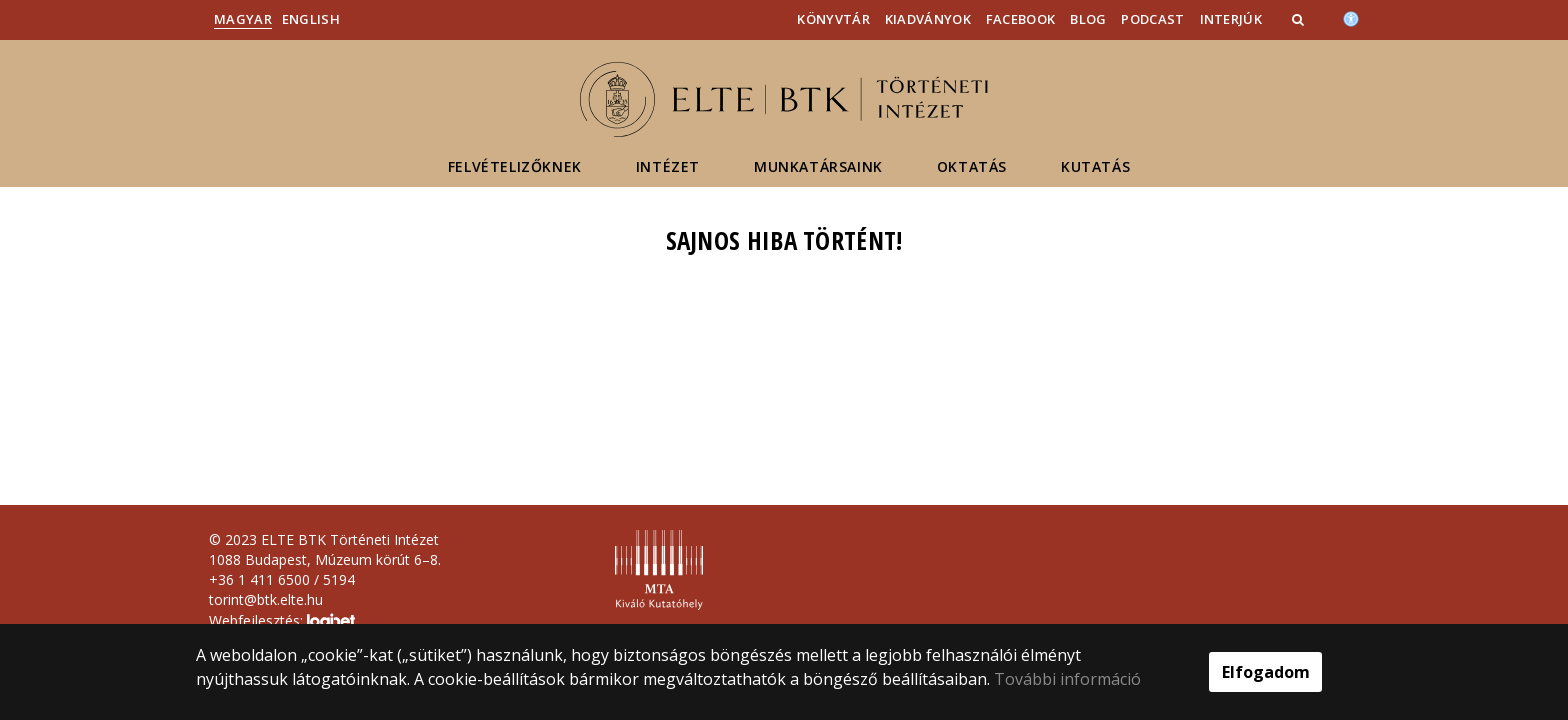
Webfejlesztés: (282, 622)
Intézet (668, 166)
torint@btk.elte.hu (266, 599)
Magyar (243, 19)
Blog (1088, 19)
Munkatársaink (818, 166)
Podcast (1152, 19)
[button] (1300, 19)
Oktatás (972, 166)
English (311, 19)
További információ (1067, 679)
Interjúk (1231, 19)
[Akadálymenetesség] (1351, 17)
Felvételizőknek (515, 166)
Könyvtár (833, 19)
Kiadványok (928, 19)
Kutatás (1095, 166)
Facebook (1020, 19)
